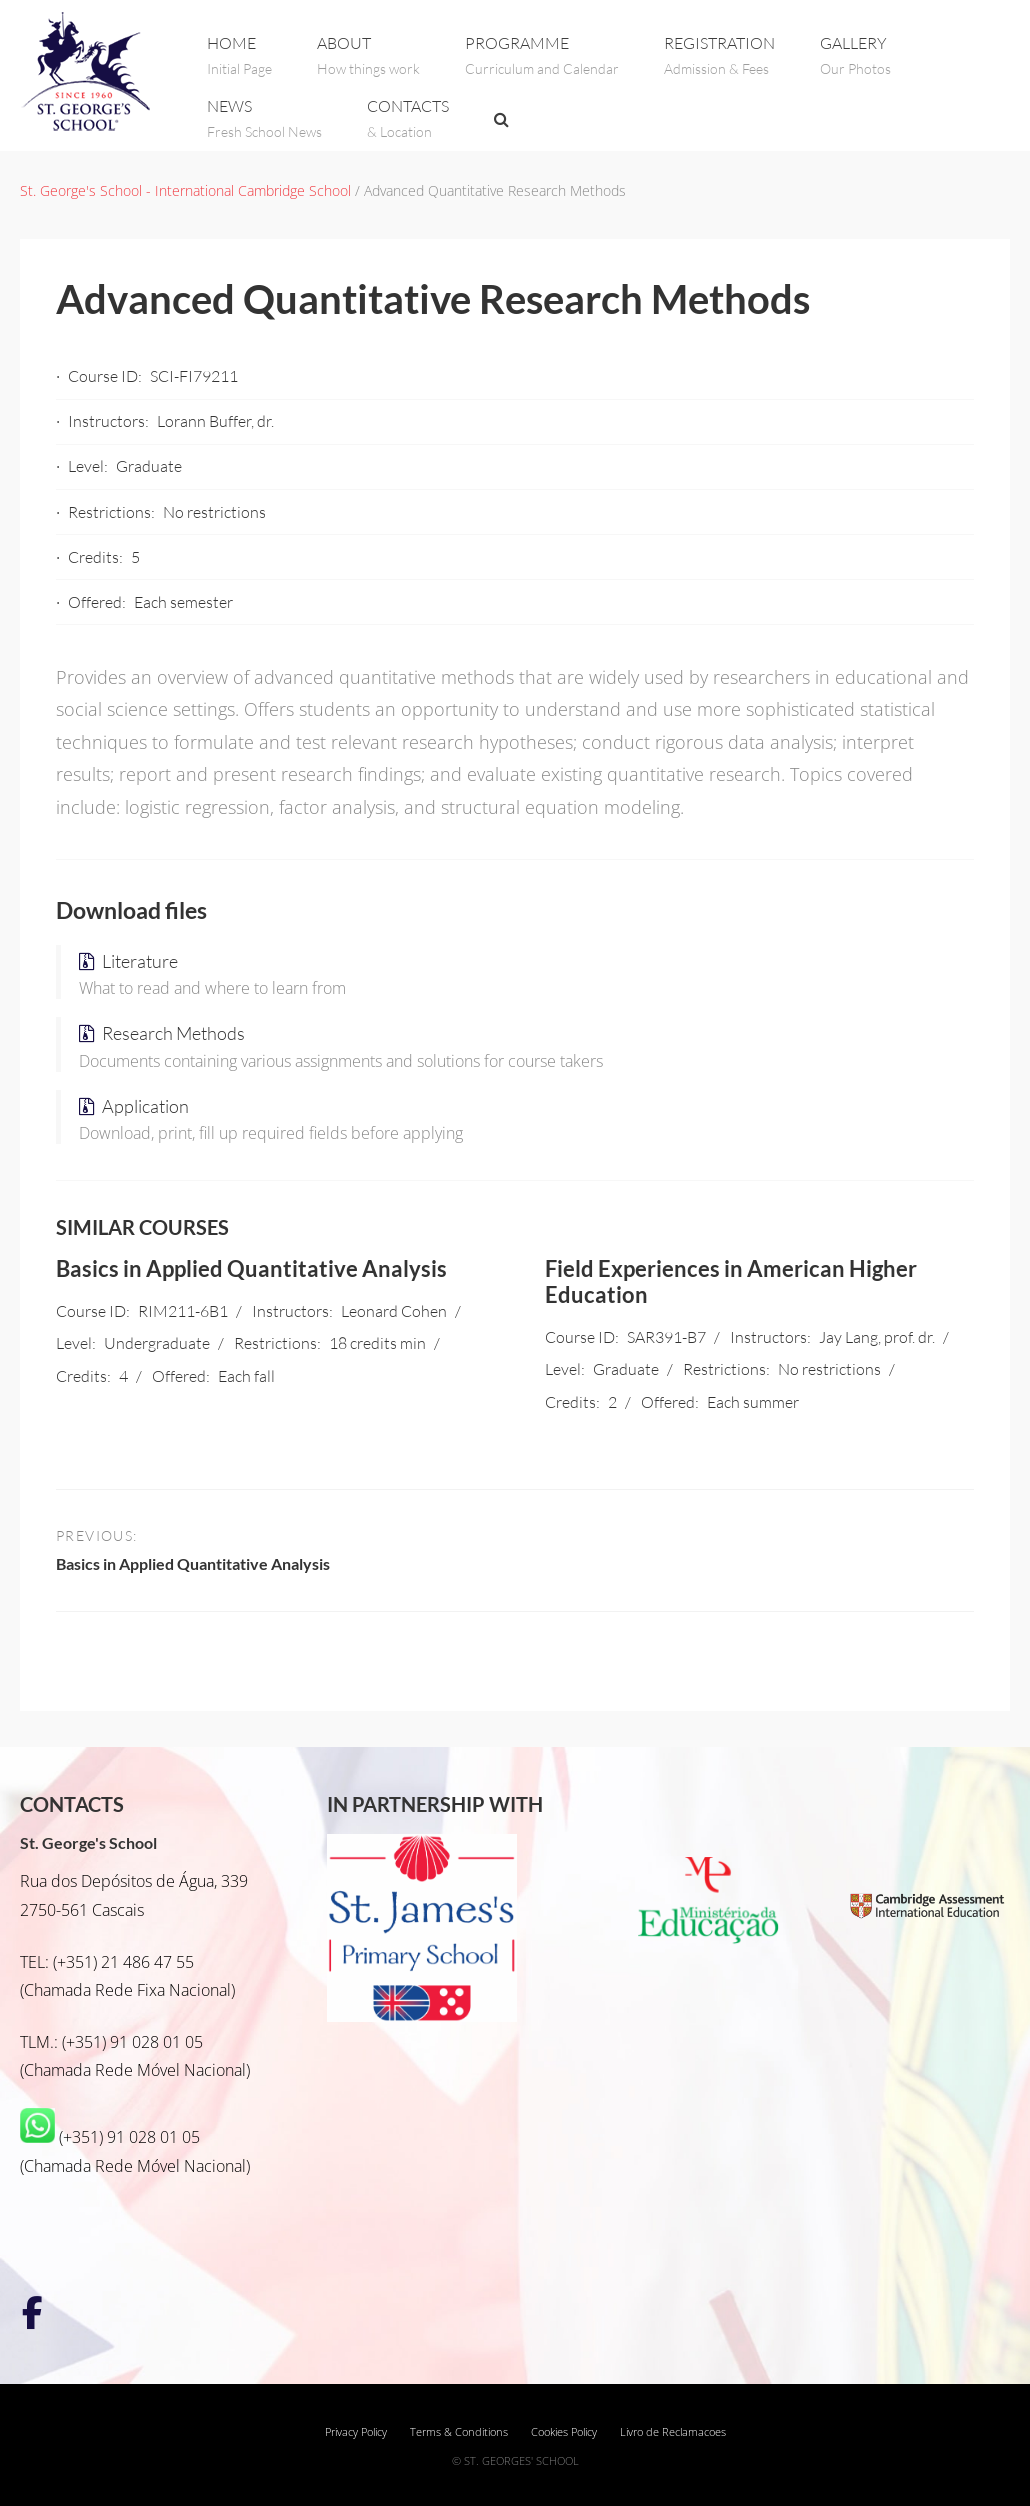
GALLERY (855, 55)
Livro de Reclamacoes (673, 2432)
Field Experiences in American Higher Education (731, 1282)
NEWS (264, 118)
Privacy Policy (356, 2432)
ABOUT (368, 55)
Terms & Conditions (459, 2432)
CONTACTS (408, 118)
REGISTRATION (719, 55)
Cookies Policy (564, 2432)
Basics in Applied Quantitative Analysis (251, 1269)
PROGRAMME (542, 55)
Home (239, 55)
